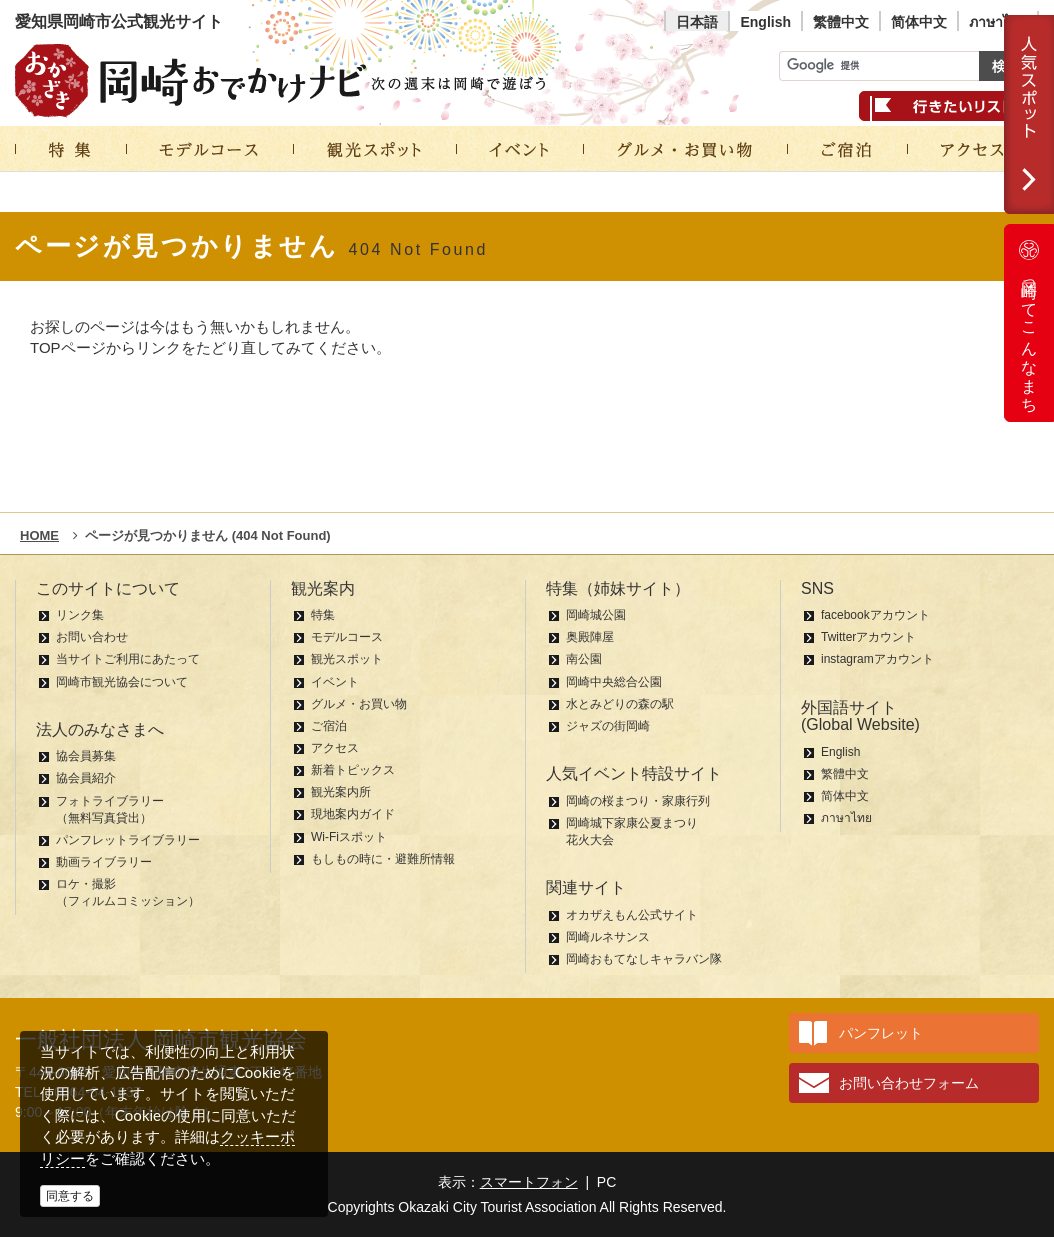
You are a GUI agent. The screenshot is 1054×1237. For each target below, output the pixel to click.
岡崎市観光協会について (122, 682)
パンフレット (881, 1033)
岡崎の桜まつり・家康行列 (638, 801)
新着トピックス (353, 770)
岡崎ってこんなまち (1029, 323)
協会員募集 (86, 756)
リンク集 (80, 615)
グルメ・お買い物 (359, 704)
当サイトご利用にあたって (128, 659)
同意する (70, 1196)
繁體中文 (841, 22)
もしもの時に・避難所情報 (383, 859)
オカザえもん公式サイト (632, 915)
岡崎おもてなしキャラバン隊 (644, 959)
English (765, 22)
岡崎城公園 (596, 615)
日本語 (697, 22)
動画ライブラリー (104, 862)
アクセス (335, 748)
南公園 (584, 659)
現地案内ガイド (353, 814)
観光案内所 (341, 792)
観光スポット (347, 659)
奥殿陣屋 (590, 637)
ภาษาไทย (998, 22)
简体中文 (919, 22)
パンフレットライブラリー (128, 840)
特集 (323, 615)
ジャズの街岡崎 (608, 726)
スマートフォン (529, 1182)
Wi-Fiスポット (349, 837)
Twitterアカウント (868, 637)
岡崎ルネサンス (608, 937)
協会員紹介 (86, 778)
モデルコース (347, 637)
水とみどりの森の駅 (620, 704)
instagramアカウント (877, 659)
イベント (335, 682)
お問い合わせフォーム (909, 1083)
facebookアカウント (875, 615)
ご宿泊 (329, 726)
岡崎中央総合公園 (614, 682)
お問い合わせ (92, 637)
